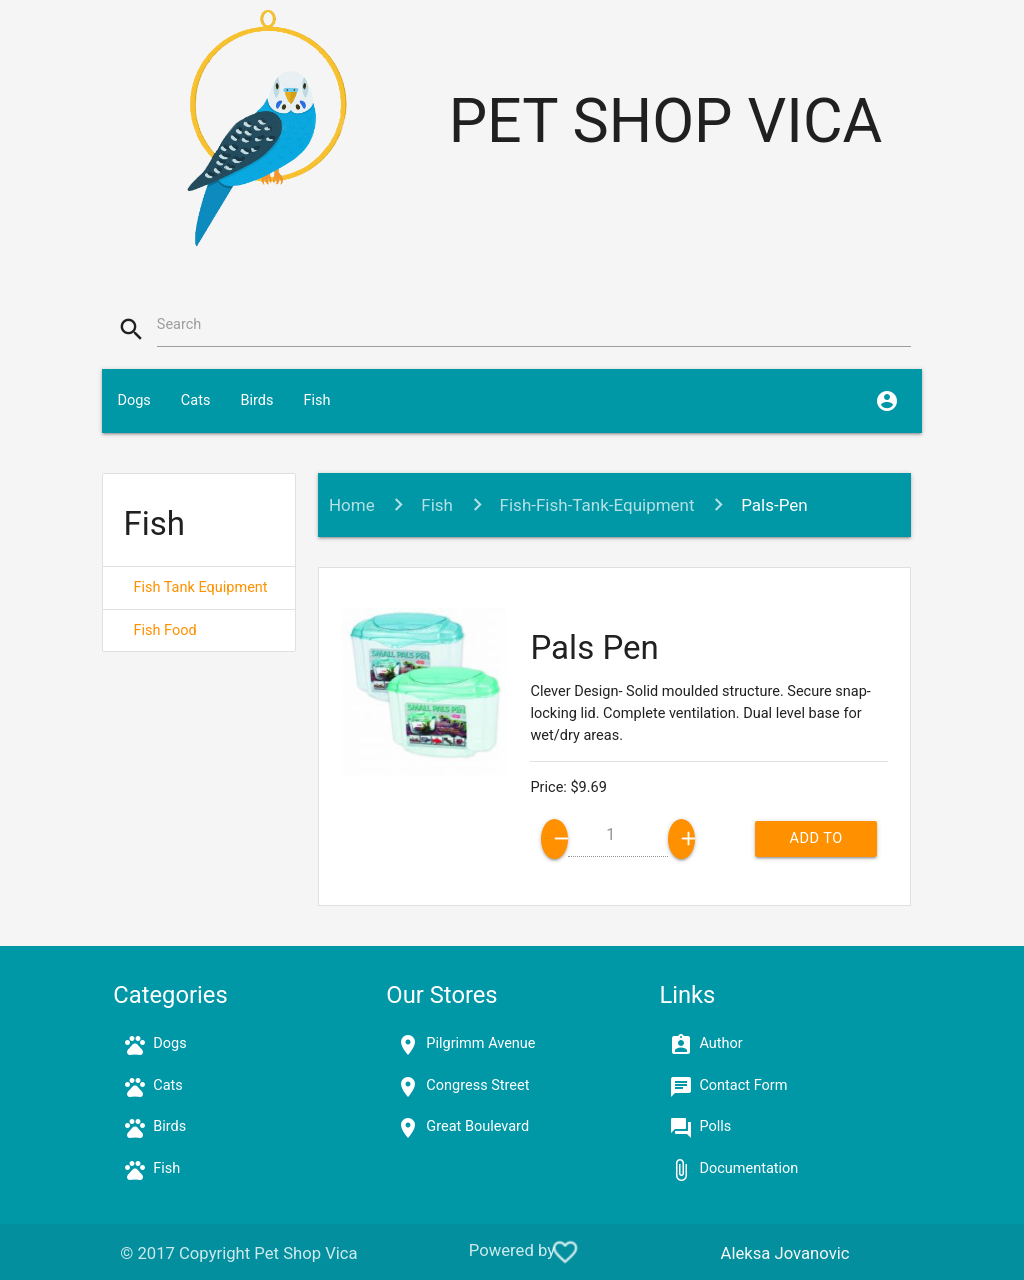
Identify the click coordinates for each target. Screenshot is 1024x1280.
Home (352, 505)
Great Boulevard (477, 1126)
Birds (256, 400)
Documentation (748, 1168)
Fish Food (164, 630)
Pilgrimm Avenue (480, 1043)
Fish (316, 400)
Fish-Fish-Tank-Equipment (597, 505)
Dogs (133, 400)
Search (179, 324)
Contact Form (743, 1085)
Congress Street (477, 1085)
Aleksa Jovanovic (785, 1253)
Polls (715, 1126)
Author (720, 1043)
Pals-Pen (774, 505)
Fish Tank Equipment (200, 587)
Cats (196, 400)
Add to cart (815, 843)
